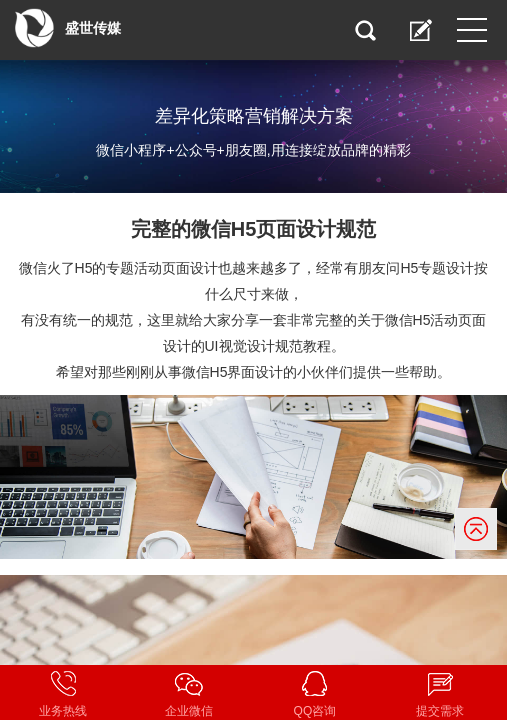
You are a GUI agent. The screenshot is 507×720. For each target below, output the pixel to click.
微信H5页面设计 (264, 229)
